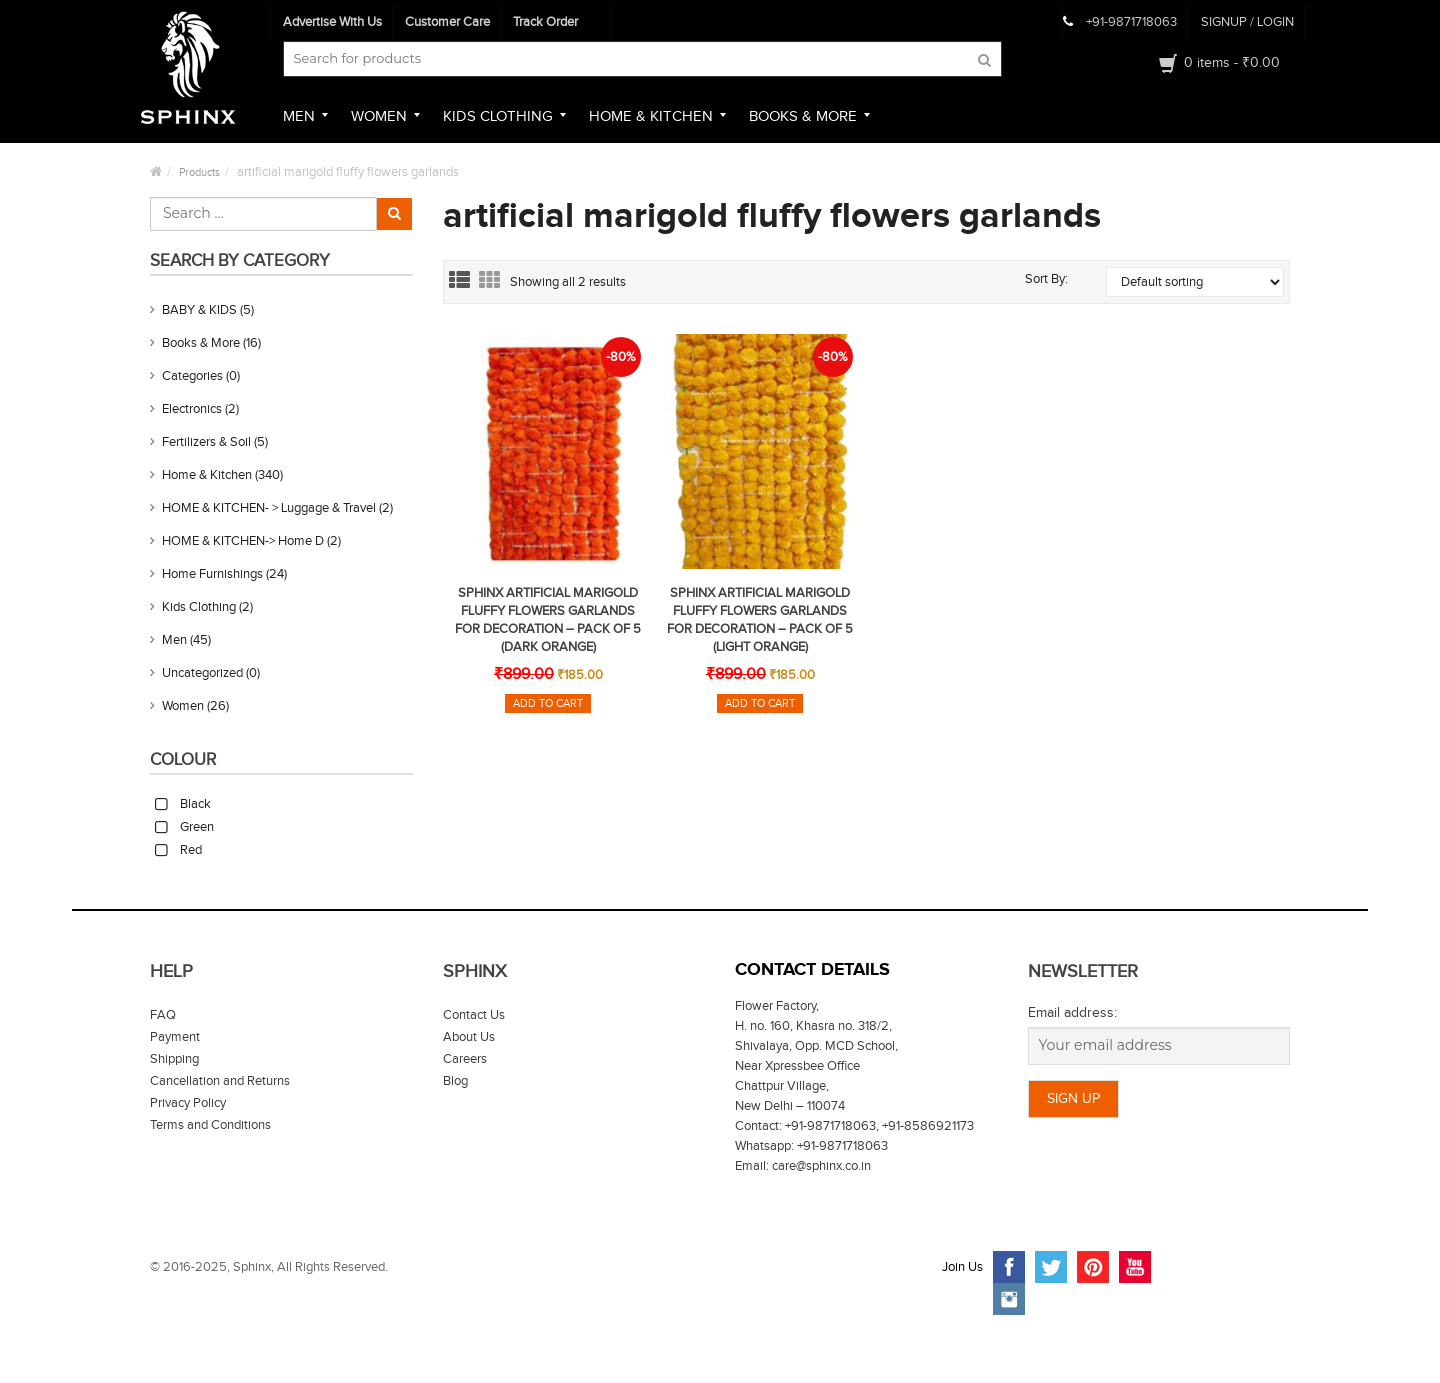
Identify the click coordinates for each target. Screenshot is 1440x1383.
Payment (175, 1037)
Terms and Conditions (210, 1125)
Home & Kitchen (207, 475)
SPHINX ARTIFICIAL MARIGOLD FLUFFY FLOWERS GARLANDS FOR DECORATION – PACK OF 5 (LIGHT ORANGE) (760, 620)
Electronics (192, 409)
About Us (469, 1037)
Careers (465, 1059)
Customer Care (447, 22)
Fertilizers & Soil (206, 442)
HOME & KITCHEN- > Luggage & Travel (269, 508)
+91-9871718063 (1131, 22)
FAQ (163, 1015)
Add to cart (548, 703)
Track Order (545, 22)
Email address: (1072, 1013)
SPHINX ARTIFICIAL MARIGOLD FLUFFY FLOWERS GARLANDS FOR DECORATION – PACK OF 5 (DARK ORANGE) (548, 620)
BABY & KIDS (199, 310)
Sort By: (1046, 279)
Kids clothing (199, 607)
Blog (455, 1081)
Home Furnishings (212, 574)
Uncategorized (202, 673)
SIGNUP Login (1247, 22)
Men (174, 640)
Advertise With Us (332, 22)
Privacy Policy (188, 1103)
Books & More (201, 343)
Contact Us (474, 1015)
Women (183, 706)
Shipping (174, 1059)
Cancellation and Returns (220, 1081)
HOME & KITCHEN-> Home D (243, 541)
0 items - (1232, 63)
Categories (192, 376)
